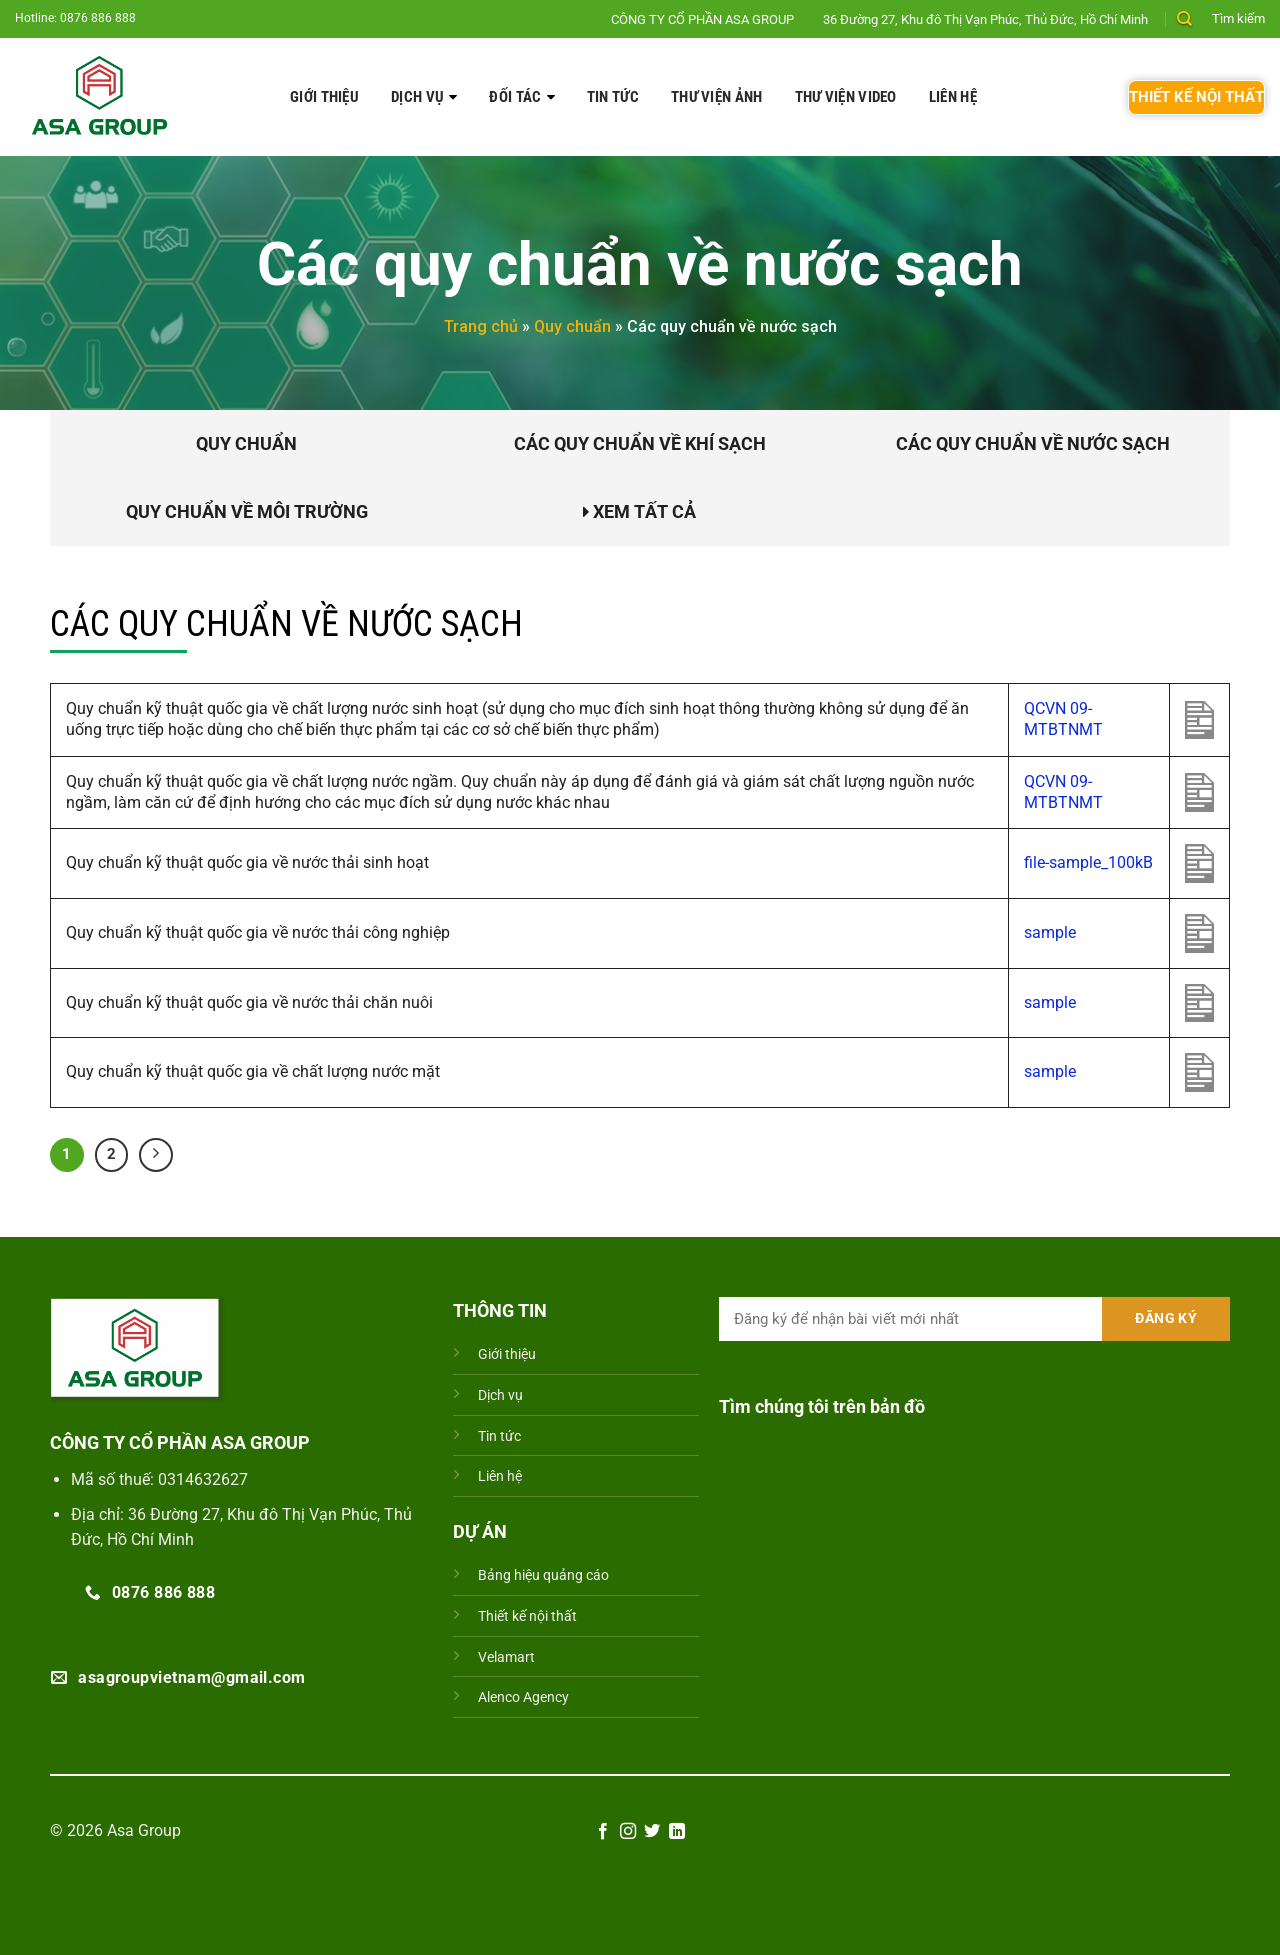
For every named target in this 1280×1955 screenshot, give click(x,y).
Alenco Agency (523, 1697)
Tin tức (613, 97)
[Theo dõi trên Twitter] (652, 1832)
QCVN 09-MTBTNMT (1063, 719)
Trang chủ (481, 326)
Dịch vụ (417, 97)
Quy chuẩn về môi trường (247, 511)
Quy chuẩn (572, 326)
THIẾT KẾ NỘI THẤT (1196, 97)
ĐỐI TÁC (515, 97)
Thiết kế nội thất (527, 1616)
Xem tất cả (639, 511)
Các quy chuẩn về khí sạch (640, 443)
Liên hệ (953, 97)
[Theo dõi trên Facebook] (603, 1832)
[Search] (1184, 19)
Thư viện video (846, 97)
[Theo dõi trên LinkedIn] (677, 1832)
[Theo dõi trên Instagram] (628, 1832)
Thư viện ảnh (717, 97)
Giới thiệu (324, 97)
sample (1050, 932)
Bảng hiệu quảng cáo (543, 1575)
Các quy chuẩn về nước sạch (1033, 443)
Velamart (506, 1657)
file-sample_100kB (1088, 862)
